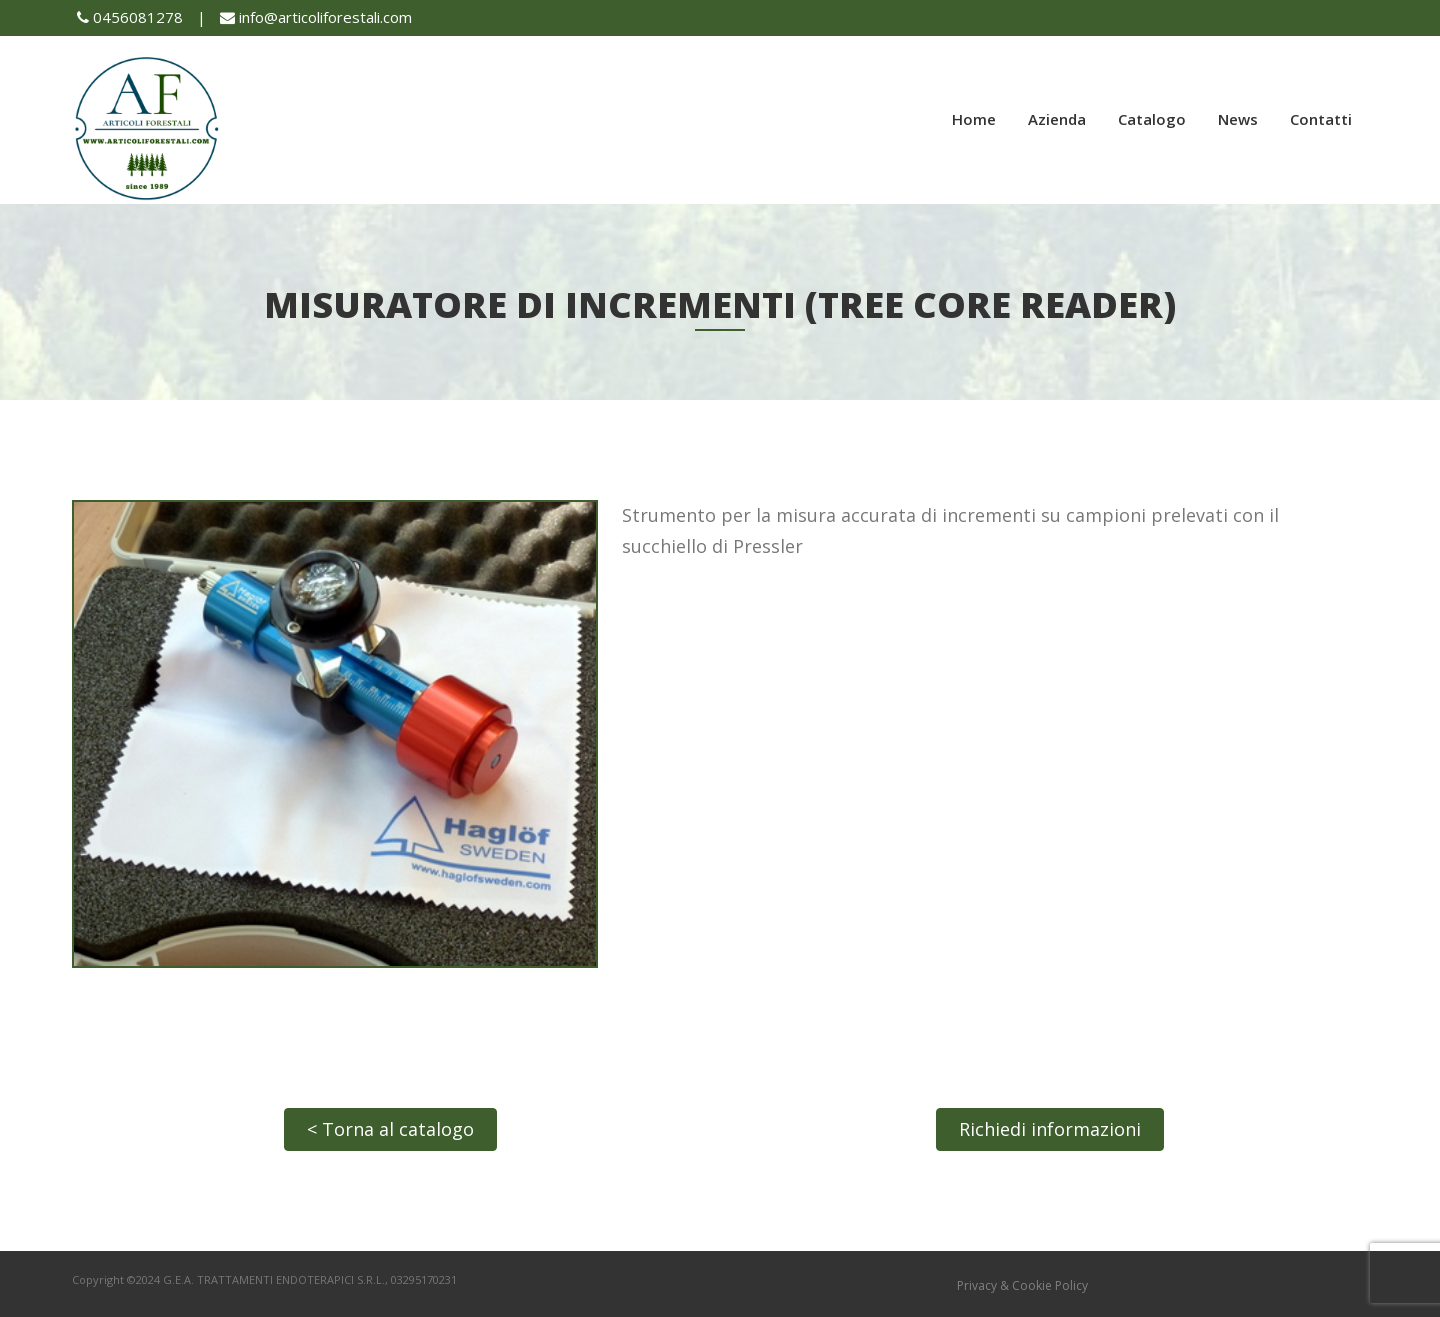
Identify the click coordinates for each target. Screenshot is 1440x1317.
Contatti (1321, 119)
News (1238, 119)
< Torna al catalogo (390, 1129)
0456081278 (130, 17)
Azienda (1057, 119)
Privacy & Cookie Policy (1022, 1285)
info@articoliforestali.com (316, 17)
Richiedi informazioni (1050, 1129)
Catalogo (1152, 119)
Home (974, 119)
